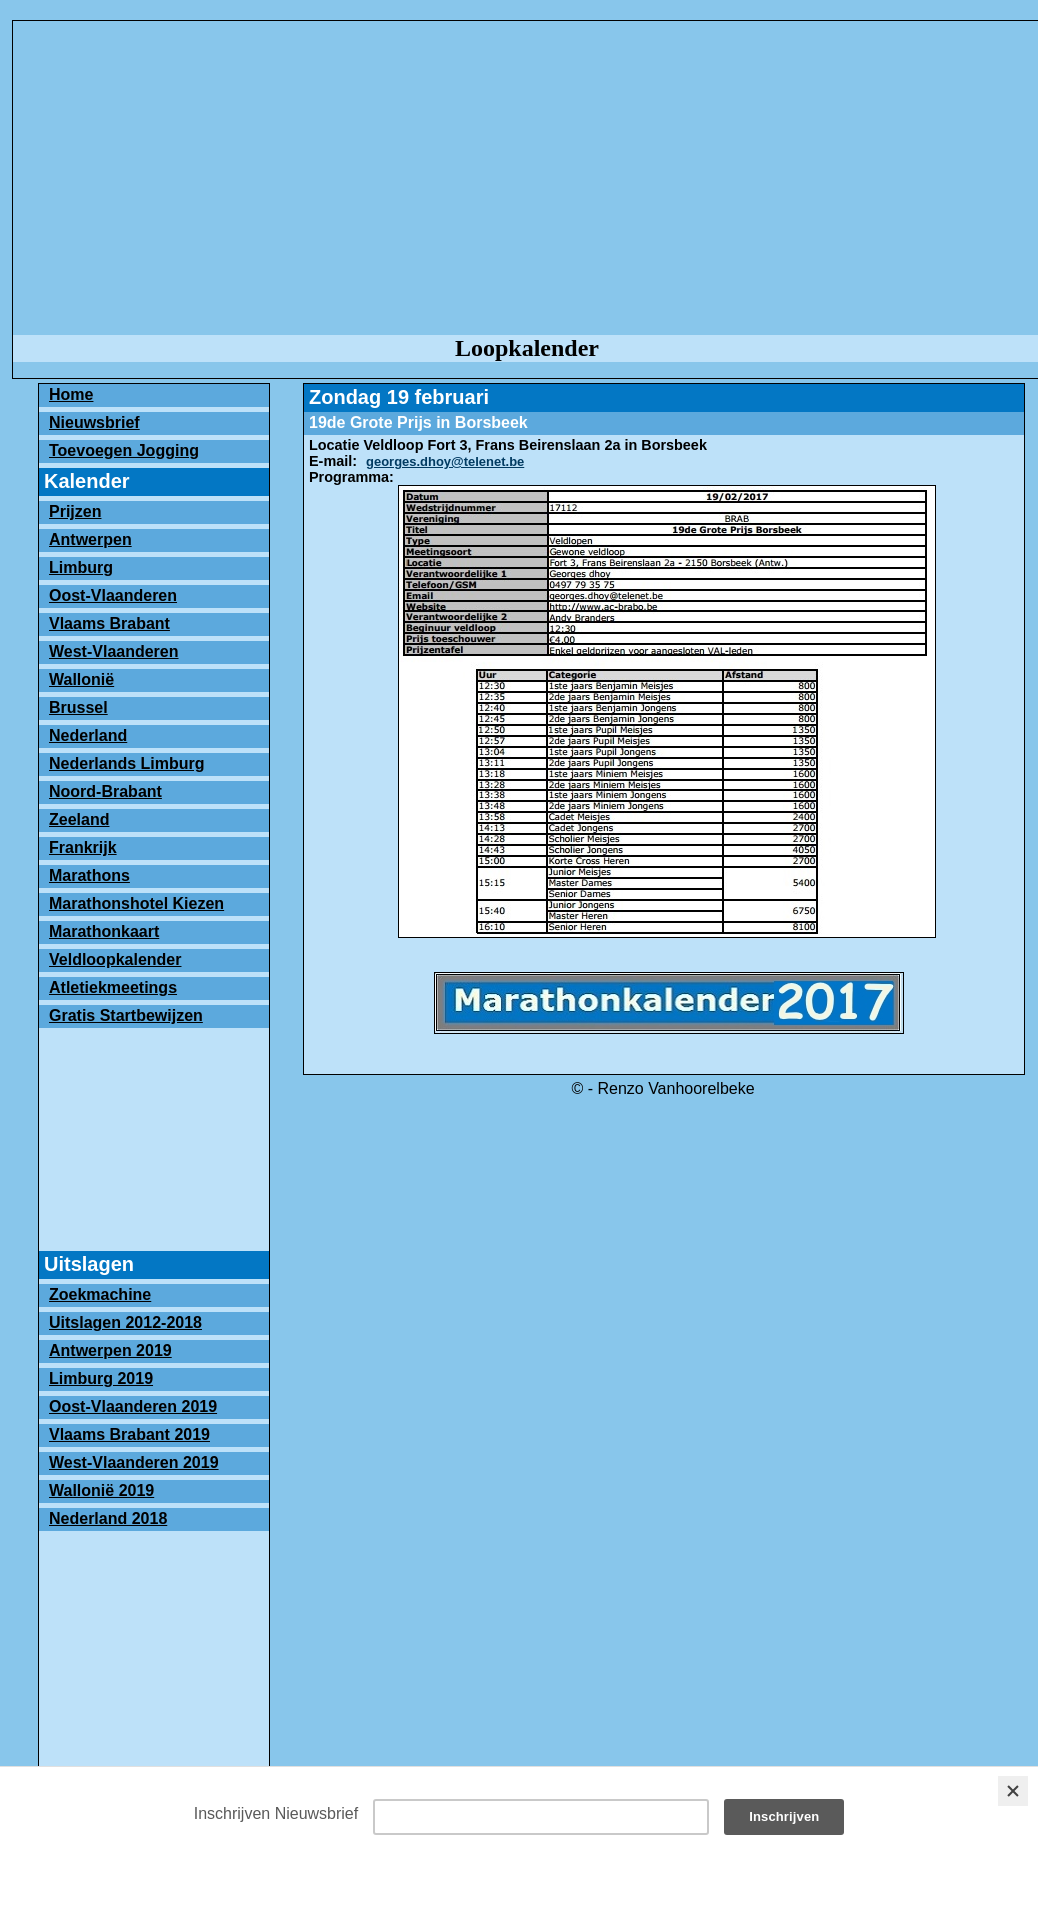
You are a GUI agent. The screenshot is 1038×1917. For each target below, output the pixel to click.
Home (71, 394)
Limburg (81, 567)
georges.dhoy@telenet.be (445, 461)
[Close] (1013, 1791)
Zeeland (79, 819)
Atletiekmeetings (113, 987)
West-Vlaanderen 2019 (134, 1462)
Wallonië (81, 679)
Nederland (88, 735)
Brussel (78, 707)
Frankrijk (83, 847)
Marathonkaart (104, 931)
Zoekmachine (100, 1294)
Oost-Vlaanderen (113, 595)
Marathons (89, 875)
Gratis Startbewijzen (126, 1015)
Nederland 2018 (108, 1518)
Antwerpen (90, 539)
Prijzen (75, 511)
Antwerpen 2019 (110, 1350)
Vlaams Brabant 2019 (129, 1434)
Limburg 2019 (101, 1378)
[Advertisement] (154, 1133)
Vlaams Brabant (109, 623)
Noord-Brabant (105, 791)
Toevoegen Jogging (124, 450)
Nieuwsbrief (94, 422)
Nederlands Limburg (127, 763)
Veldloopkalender (115, 959)
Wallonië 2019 (101, 1490)
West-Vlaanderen (114, 651)
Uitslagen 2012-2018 (125, 1322)
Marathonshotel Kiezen (136, 903)
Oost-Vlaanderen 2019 (133, 1406)
